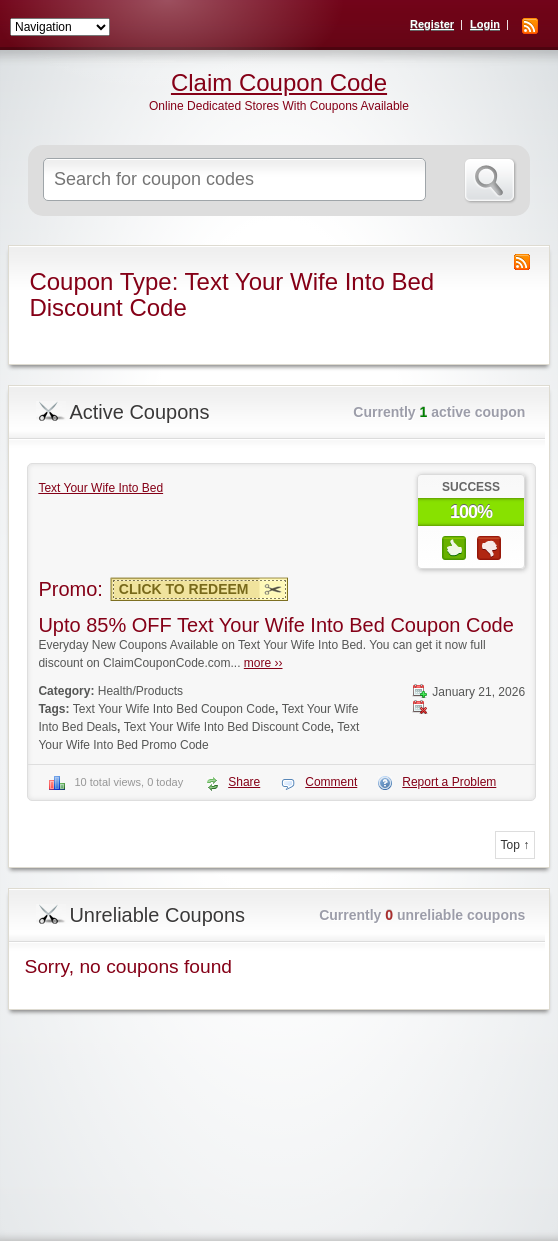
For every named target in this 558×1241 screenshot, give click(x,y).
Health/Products (140, 691)
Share (244, 782)
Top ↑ (515, 845)
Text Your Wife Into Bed (100, 488)
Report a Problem (449, 782)
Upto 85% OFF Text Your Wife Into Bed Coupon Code (275, 625)
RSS (530, 26)
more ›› (263, 663)
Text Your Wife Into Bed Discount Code (227, 727)
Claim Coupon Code (279, 83)
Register (432, 24)
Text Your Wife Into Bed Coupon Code (174, 709)
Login (485, 24)
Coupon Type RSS (522, 262)
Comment (331, 782)
